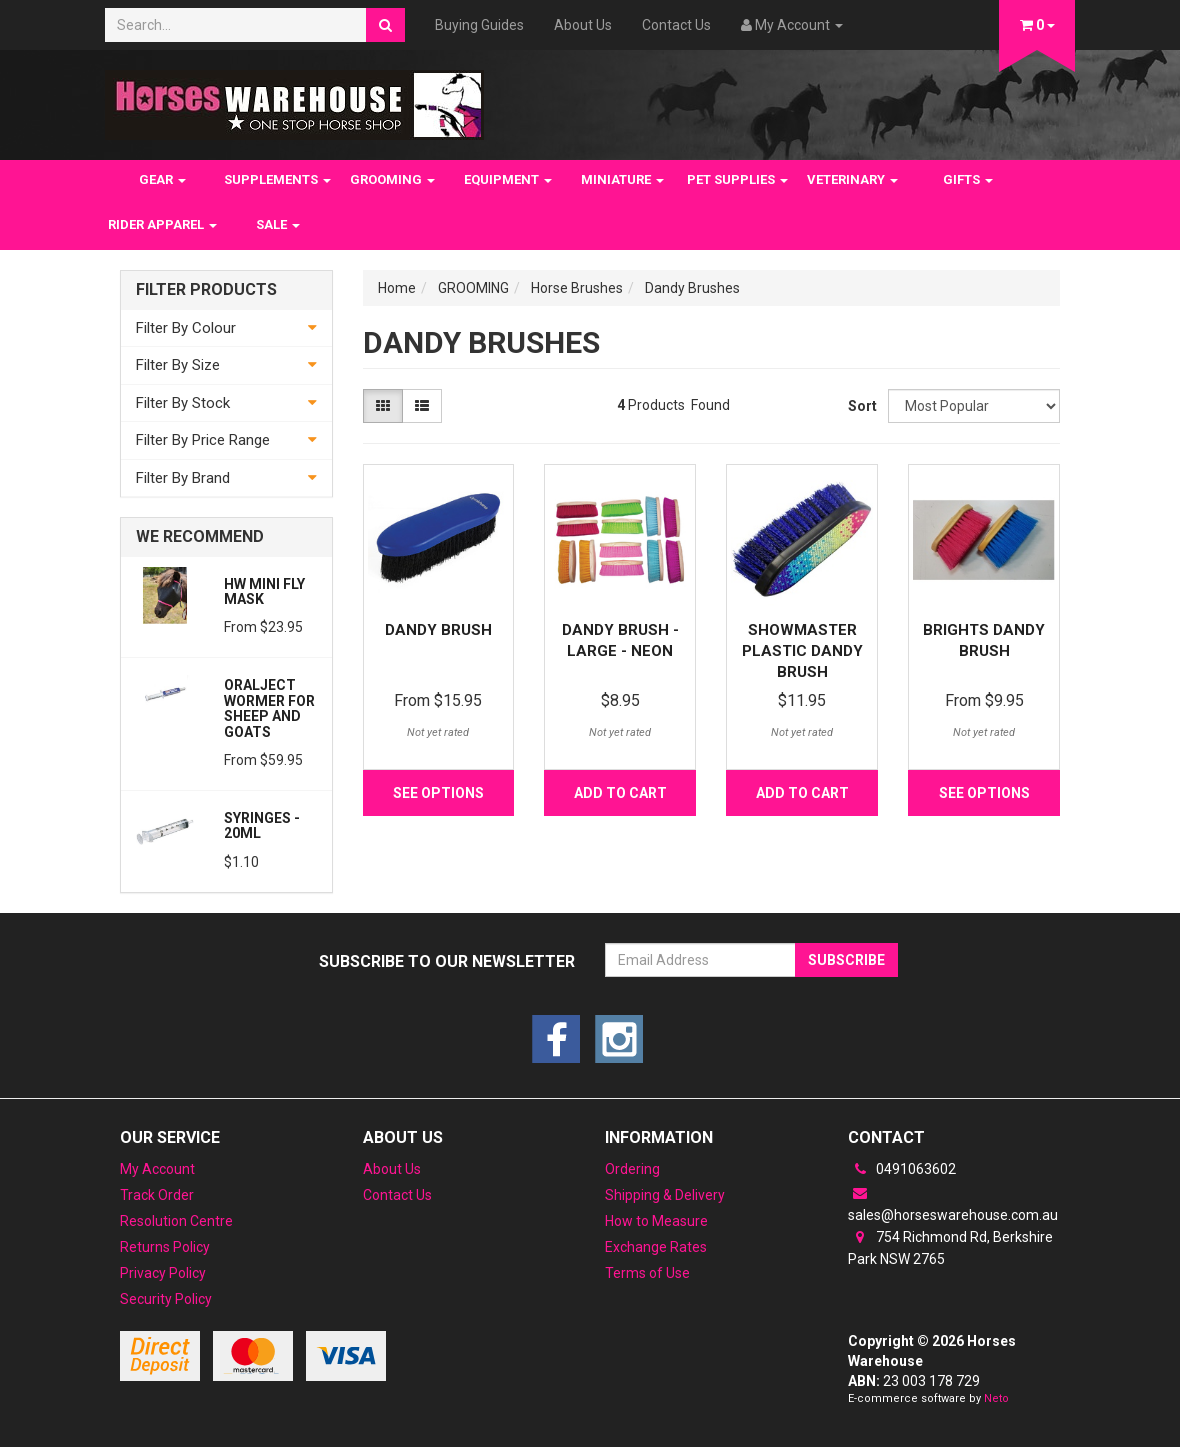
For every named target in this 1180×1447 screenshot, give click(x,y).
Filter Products (206, 290)
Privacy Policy (163, 1273)
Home (397, 288)
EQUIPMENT (508, 179)
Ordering (632, 1169)
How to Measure (656, 1221)
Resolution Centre (176, 1221)
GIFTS (968, 179)
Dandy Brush (438, 630)
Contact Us (676, 25)
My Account (157, 1169)
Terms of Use (647, 1273)
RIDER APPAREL (162, 224)
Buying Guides (479, 25)
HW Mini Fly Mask (264, 591)
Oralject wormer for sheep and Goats (269, 708)
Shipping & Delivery (665, 1195)
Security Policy (166, 1299)
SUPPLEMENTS (277, 179)
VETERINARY (852, 179)
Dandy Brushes (692, 288)
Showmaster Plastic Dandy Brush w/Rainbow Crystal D (802, 672)
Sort (860, 406)
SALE (278, 224)
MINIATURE (622, 179)
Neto (996, 1398)
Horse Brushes (577, 288)
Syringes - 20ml (262, 825)
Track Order (157, 1195)
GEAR (162, 179)
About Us (583, 25)
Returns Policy (165, 1247)
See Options (438, 793)
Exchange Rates (656, 1247)
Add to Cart (620, 793)
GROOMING (392, 179)
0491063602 (902, 1169)
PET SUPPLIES (737, 179)
